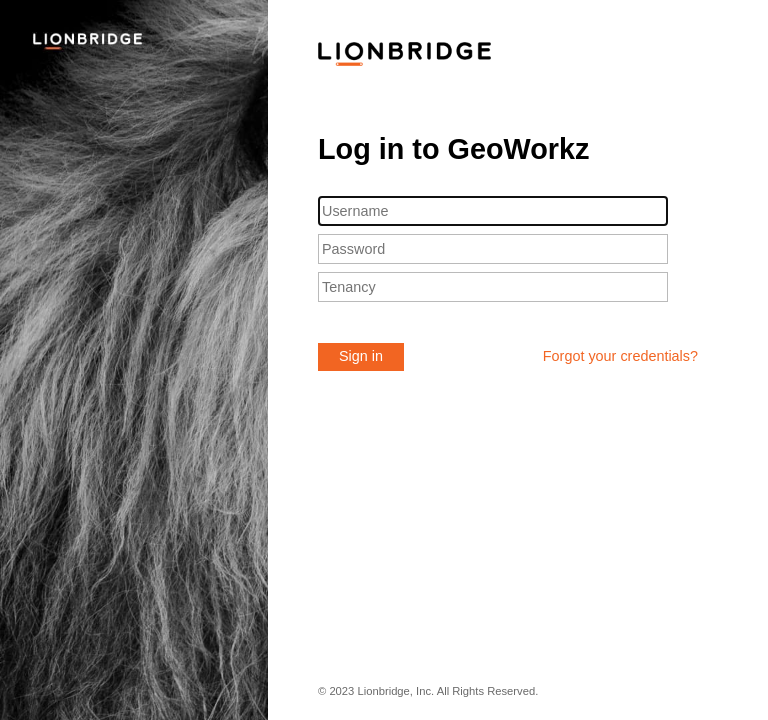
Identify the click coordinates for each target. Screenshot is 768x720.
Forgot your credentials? (620, 356)
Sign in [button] (361, 356)
